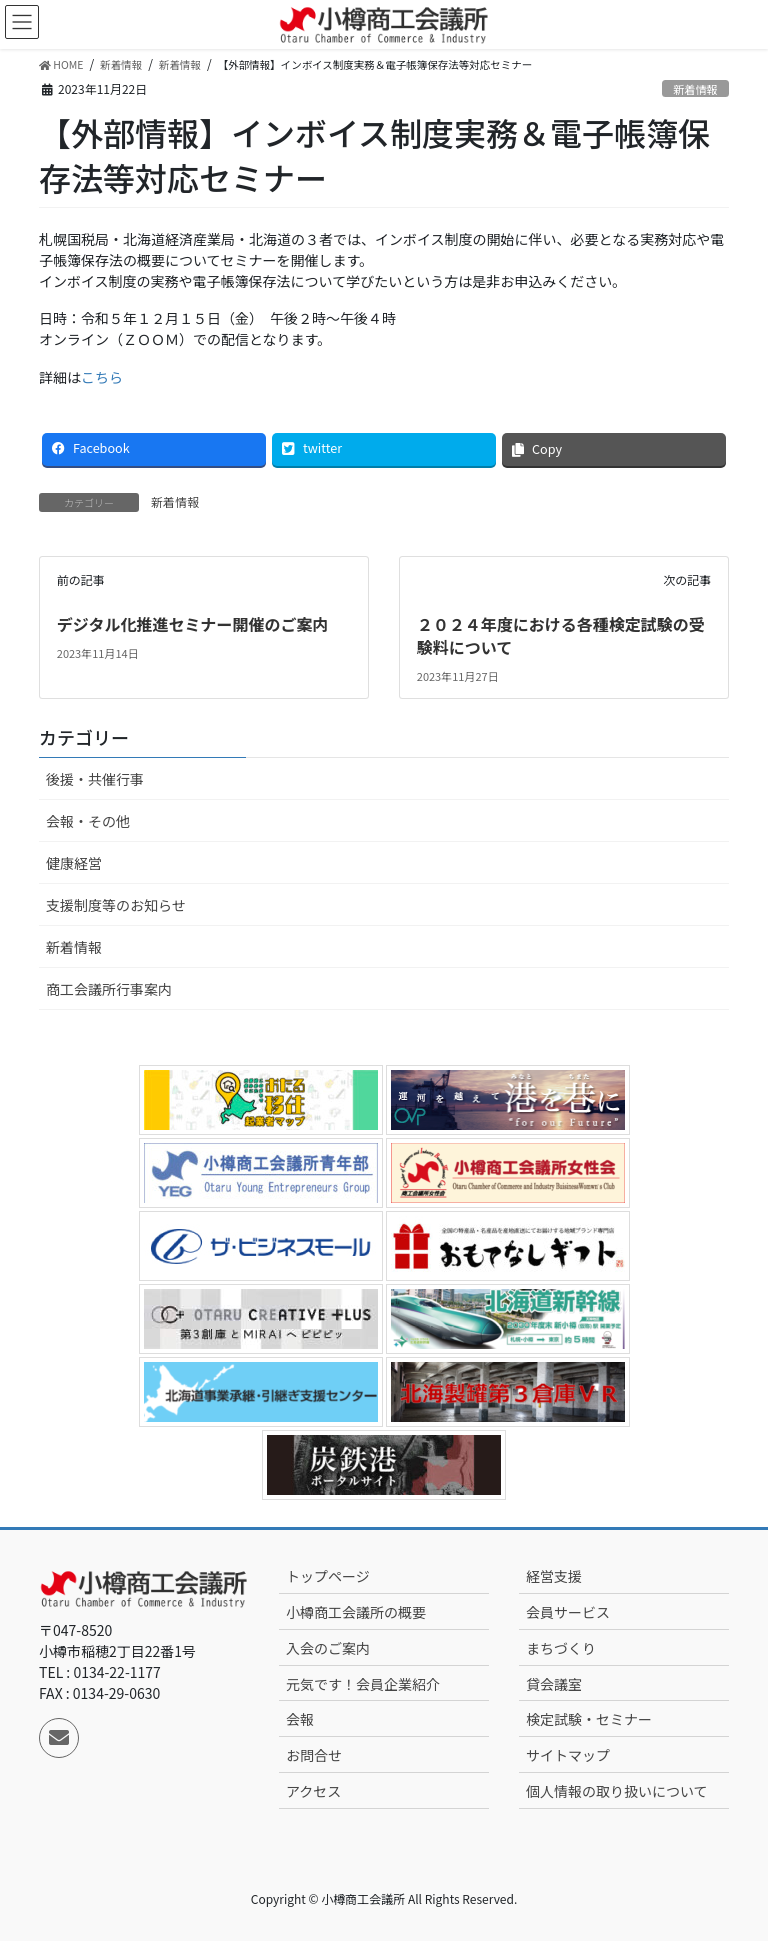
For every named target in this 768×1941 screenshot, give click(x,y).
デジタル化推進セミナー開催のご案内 (193, 624)
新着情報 (695, 89)
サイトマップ (568, 1755)
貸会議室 (554, 1684)
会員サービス (568, 1612)
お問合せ (314, 1755)
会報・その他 (88, 821)
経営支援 (554, 1576)
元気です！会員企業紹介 (363, 1684)
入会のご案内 (328, 1648)
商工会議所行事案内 (109, 989)
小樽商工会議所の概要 (356, 1612)
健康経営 (74, 863)
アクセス (313, 1791)
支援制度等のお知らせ (116, 905)
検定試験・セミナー (589, 1719)
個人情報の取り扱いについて (617, 1791)
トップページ (328, 1576)
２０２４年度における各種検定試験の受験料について (561, 635)
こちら (102, 377)
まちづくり (561, 1648)
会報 (300, 1719)
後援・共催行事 (95, 779)
